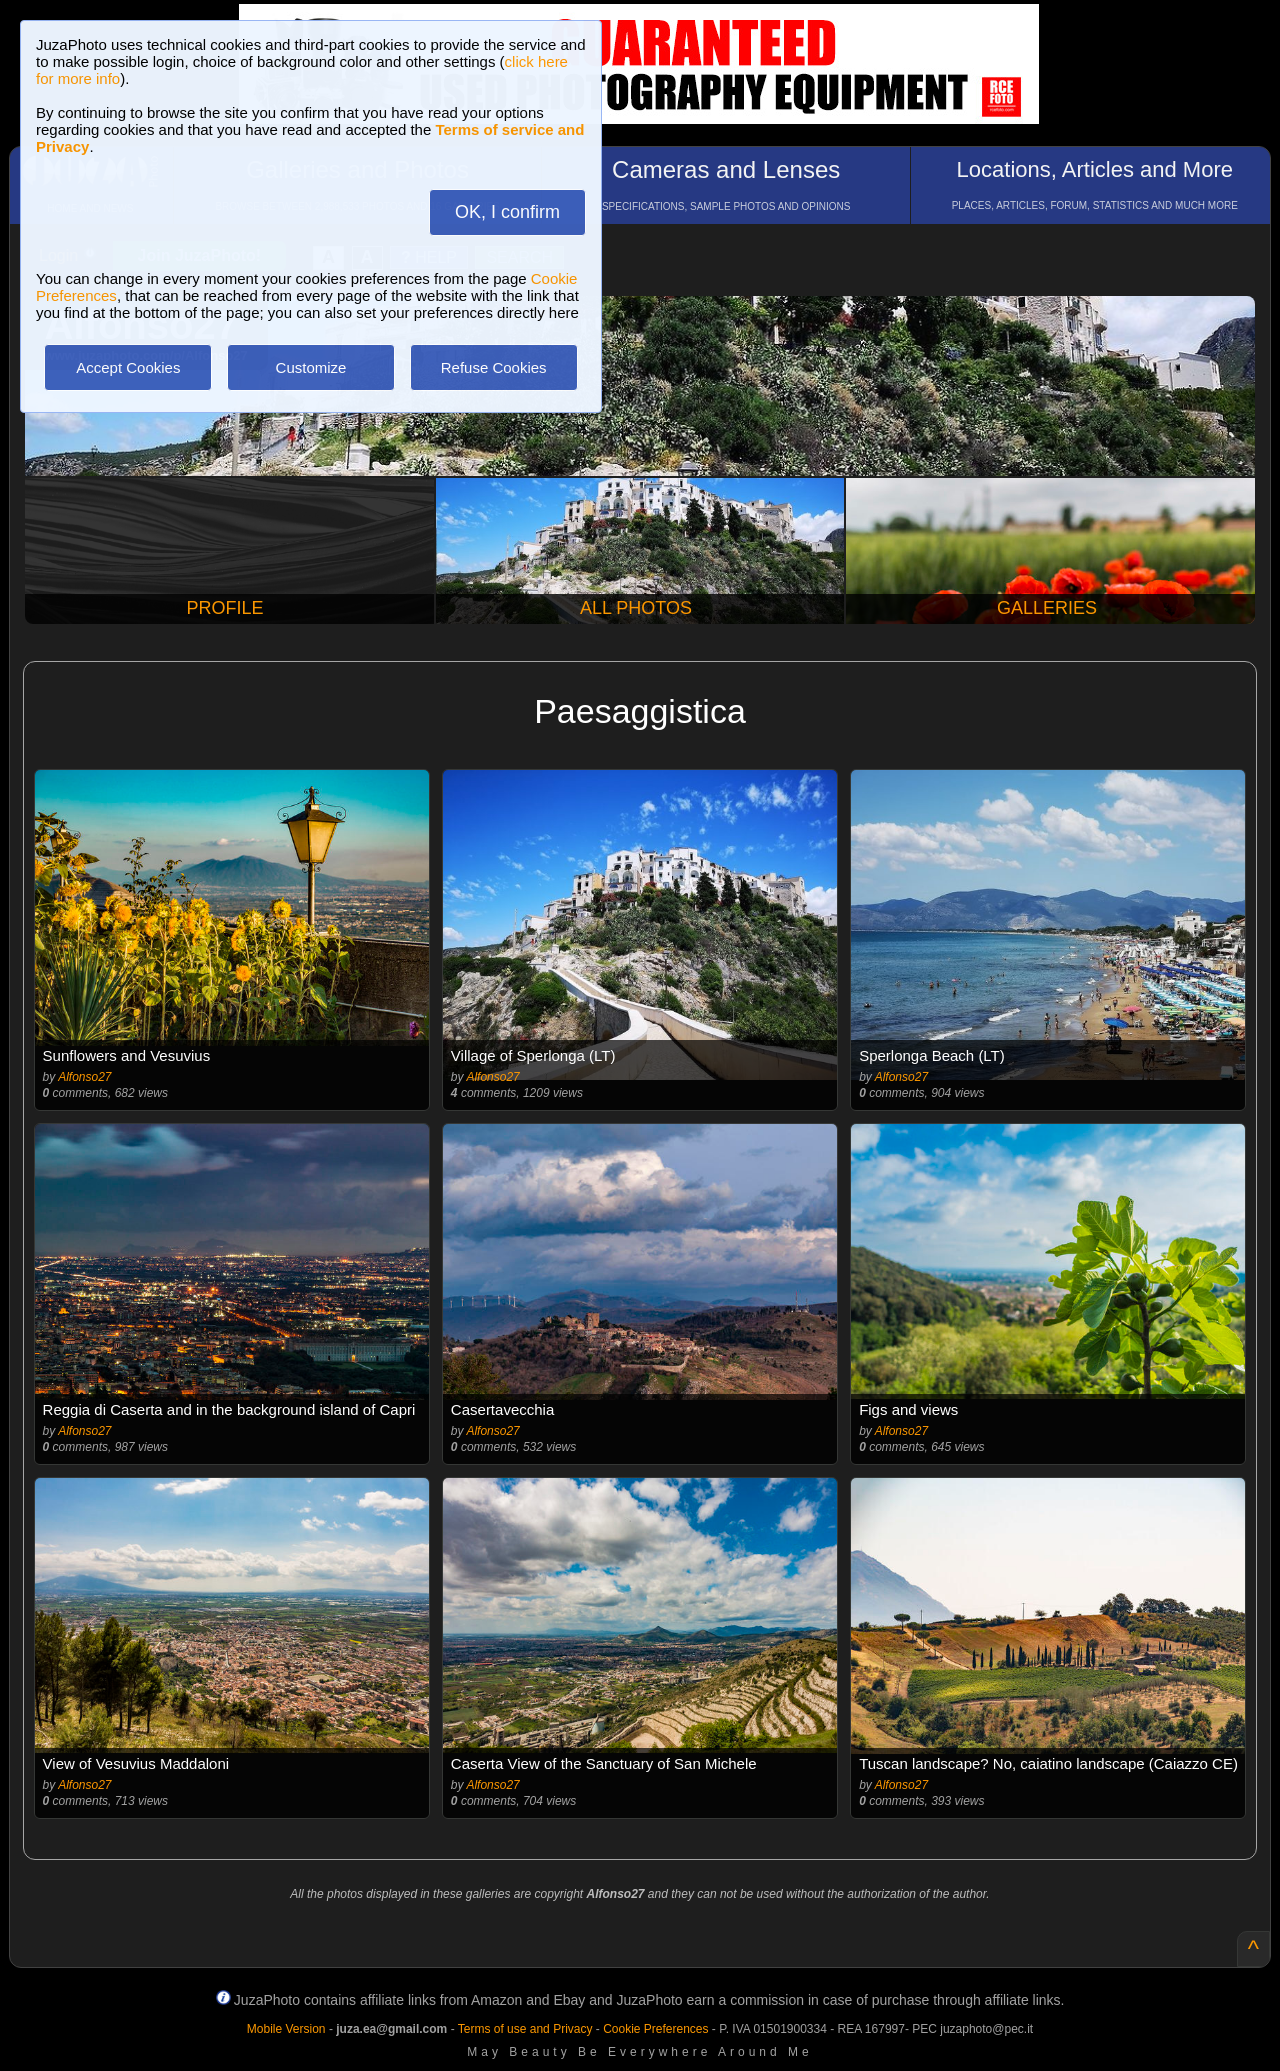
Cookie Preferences (655, 2029)
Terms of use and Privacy (525, 2029)
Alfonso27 (84, 1077)
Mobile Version (286, 2029)
